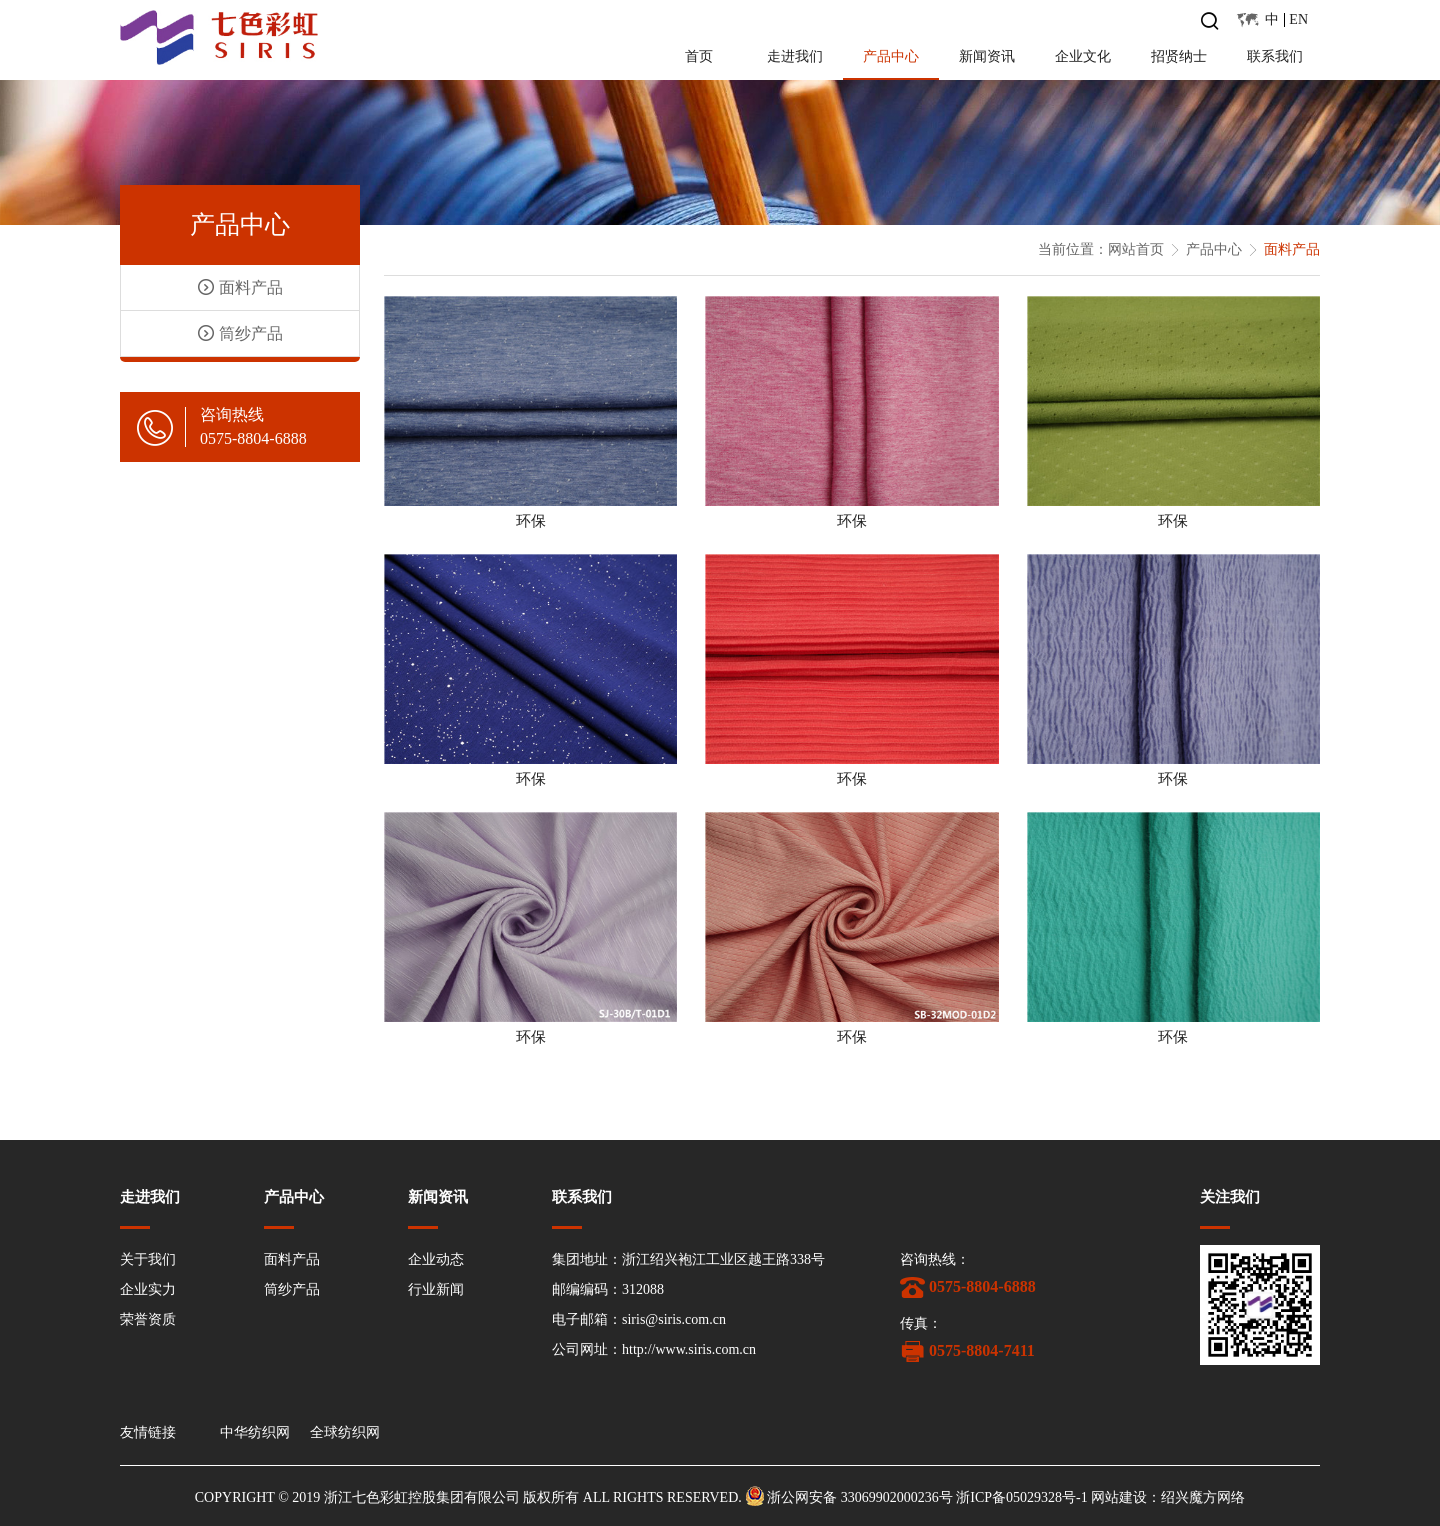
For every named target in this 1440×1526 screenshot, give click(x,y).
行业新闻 (436, 1289)
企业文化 (1083, 56)
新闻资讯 (987, 56)
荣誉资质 (148, 1319)
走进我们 (795, 56)
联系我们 (1275, 56)
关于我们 (148, 1259)
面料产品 (292, 1259)
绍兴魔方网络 (1203, 1497)
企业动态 (436, 1259)
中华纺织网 (255, 1433)
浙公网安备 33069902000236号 (860, 1497)
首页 (699, 56)
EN (1298, 19)
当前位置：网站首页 (1101, 249)
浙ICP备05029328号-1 (1021, 1497)
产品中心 (891, 56)
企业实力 (148, 1289)
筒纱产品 (292, 1289)
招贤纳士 (1179, 56)
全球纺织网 (345, 1433)
